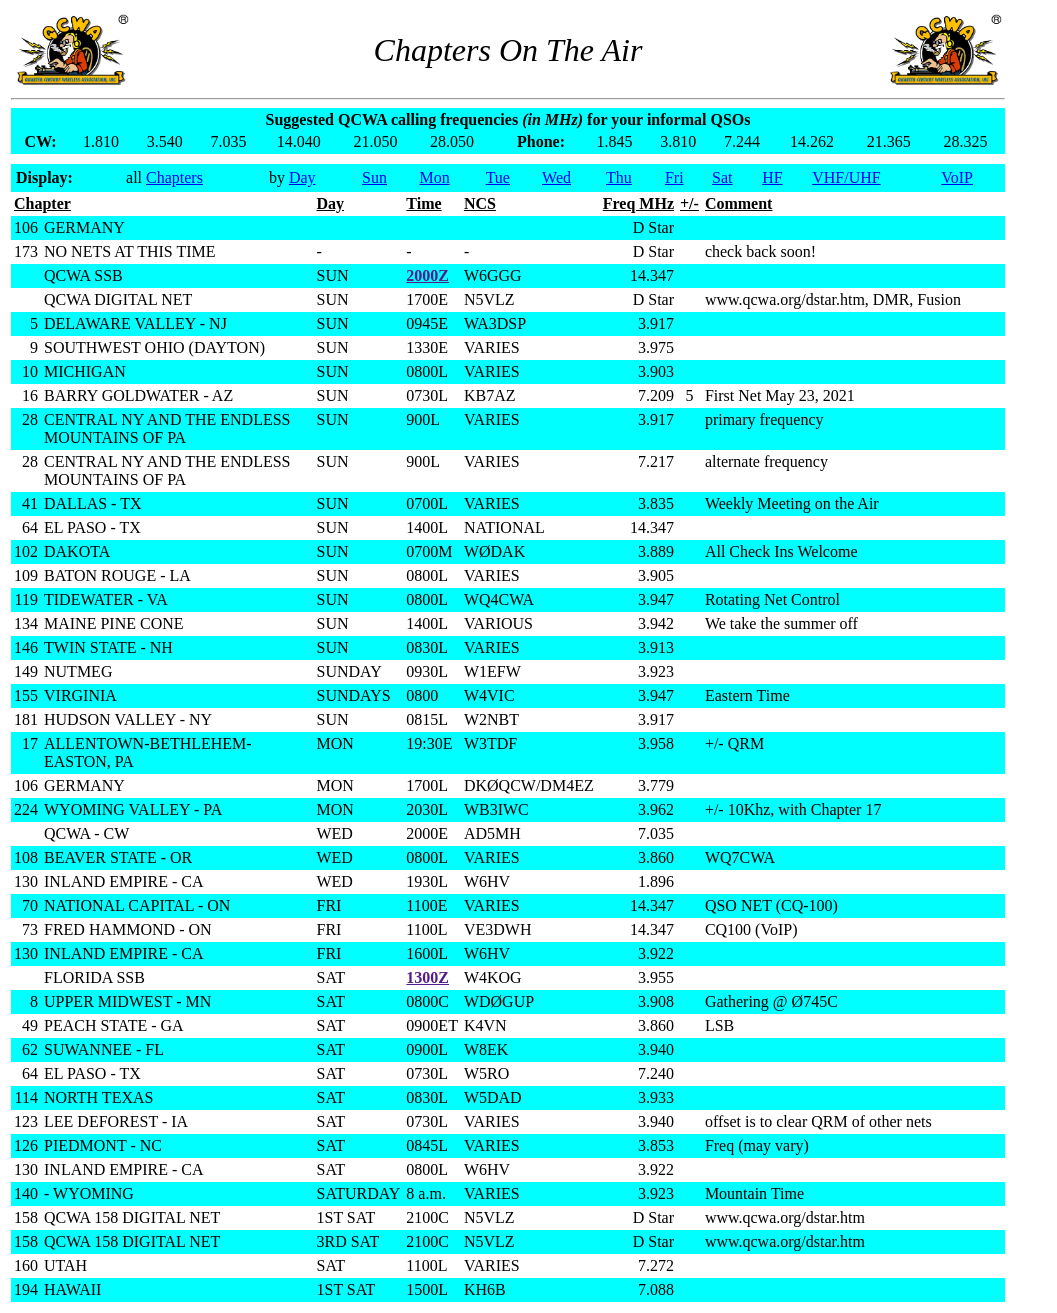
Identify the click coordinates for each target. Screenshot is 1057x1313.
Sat (722, 177)
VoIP (957, 177)
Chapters (174, 177)
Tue (498, 177)
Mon (434, 177)
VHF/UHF (846, 177)
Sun (374, 177)
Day (302, 177)
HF (772, 177)
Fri (674, 177)
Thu (619, 177)
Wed (556, 177)
